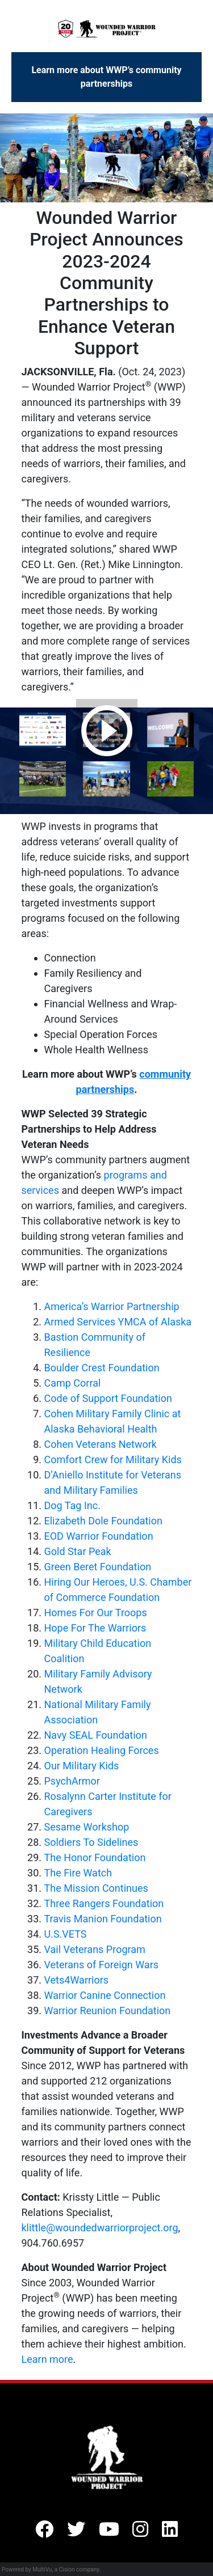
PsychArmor (72, 1781)
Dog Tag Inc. (72, 1505)
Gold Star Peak (77, 1551)
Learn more (47, 2359)
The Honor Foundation (95, 1857)
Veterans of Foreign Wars (101, 1965)
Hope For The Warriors (95, 1628)
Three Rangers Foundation (104, 1903)
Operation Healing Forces (101, 1750)
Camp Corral (72, 1383)
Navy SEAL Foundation (95, 1735)
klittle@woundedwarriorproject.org (100, 2228)
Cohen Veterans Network (100, 1444)
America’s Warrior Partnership (111, 1306)
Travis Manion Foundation (103, 1919)
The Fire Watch (78, 1873)
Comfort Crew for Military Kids (113, 1459)
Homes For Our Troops (95, 1613)
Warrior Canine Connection (105, 1995)
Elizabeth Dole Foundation (103, 1521)
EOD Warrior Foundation (98, 1536)
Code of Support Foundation (108, 1398)
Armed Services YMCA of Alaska (118, 1322)
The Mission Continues (96, 1888)
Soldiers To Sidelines (91, 1842)
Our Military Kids (81, 1766)
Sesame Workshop (87, 1827)
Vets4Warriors (76, 1980)
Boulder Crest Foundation (102, 1368)
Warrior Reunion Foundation (107, 2010)
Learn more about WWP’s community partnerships (106, 77)
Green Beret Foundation (98, 1567)
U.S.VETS (65, 1934)
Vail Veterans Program (94, 1949)
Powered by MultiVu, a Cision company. (51, 2569)
